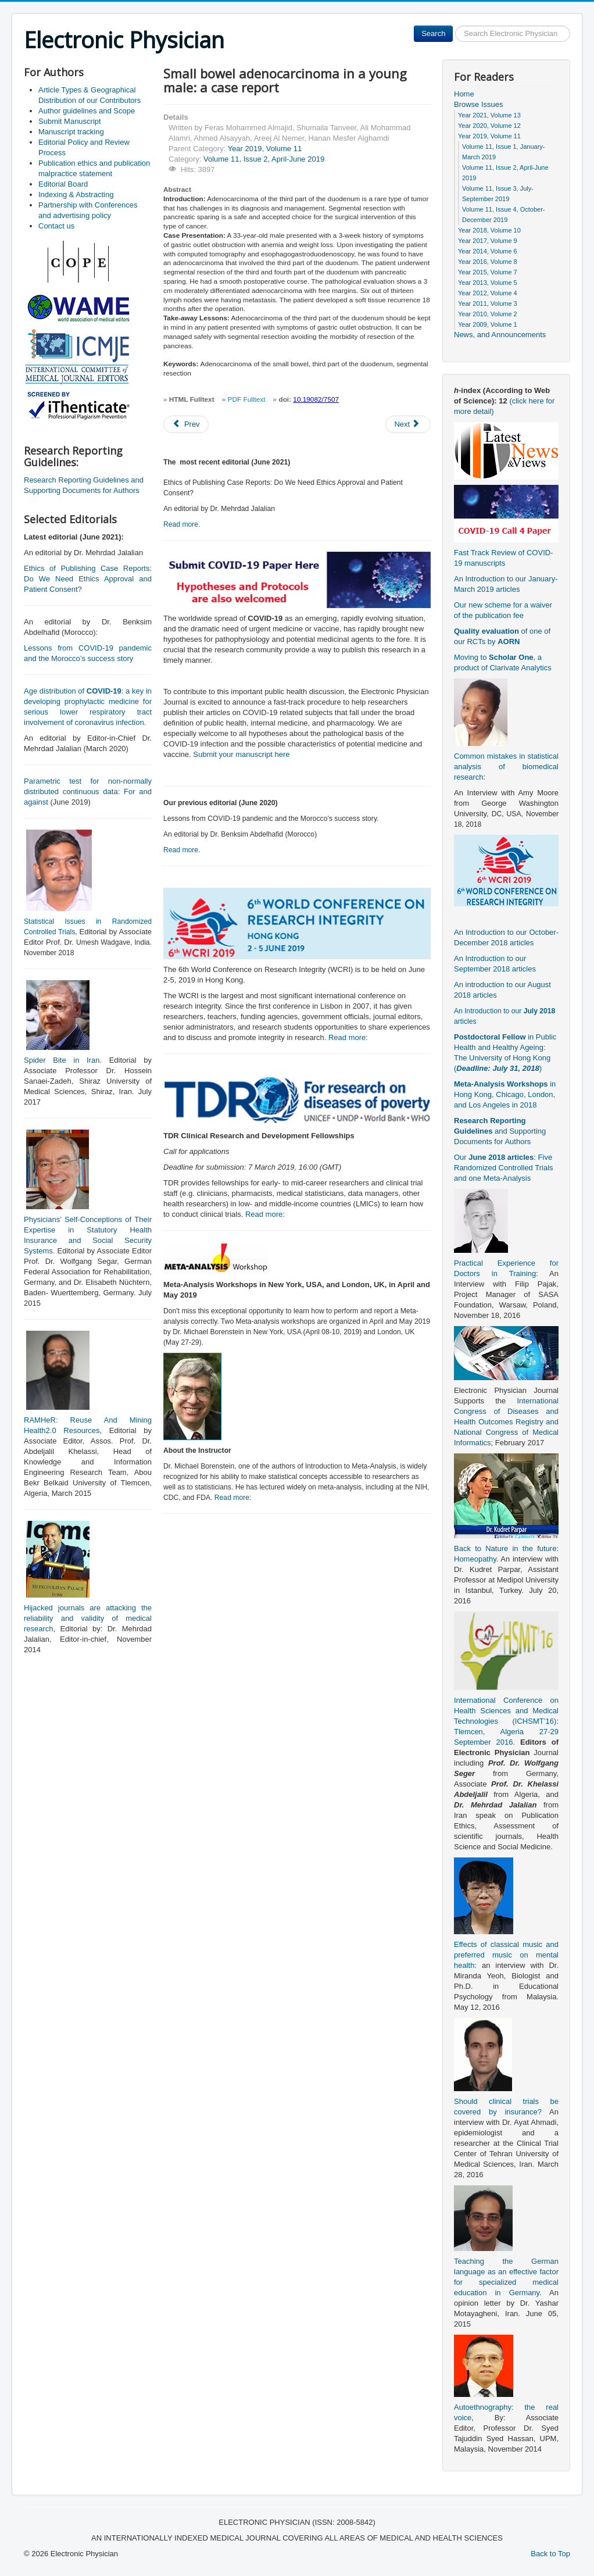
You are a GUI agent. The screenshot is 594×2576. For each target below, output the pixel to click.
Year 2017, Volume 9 (487, 240)
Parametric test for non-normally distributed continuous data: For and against (88, 791)
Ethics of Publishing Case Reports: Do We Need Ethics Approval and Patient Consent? (88, 579)
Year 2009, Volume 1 (487, 324)
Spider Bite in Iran (61, 1060)
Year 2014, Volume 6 (487, 251)
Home (464, 94)
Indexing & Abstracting (75, 194)
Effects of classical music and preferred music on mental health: (506, 1955)
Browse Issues (478, 104)
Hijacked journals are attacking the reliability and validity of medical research (88, 1618)
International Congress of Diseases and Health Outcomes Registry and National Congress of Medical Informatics (506, 1421)
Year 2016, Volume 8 (487, 261)
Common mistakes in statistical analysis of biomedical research (506, 766)
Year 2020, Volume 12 (489, 125)
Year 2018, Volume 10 (489, 230)
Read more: (348, 1037)
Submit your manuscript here (241, 754)
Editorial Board (63, 184)
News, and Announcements (500, 334)
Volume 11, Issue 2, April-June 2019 (263, 159)
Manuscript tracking (71, 131)
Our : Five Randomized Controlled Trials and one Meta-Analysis (503, 1167)
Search (433, 33)
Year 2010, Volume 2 (487, 313)
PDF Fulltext (247, 399)
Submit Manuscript (69, 121)
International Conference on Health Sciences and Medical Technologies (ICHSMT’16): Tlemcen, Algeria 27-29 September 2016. (506, 1721)
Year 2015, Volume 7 (487, 272)
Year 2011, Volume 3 (487, 303)
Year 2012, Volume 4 (487, 293)
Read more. (182, 524)
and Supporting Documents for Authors (500, 1131)
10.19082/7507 (316, 399)
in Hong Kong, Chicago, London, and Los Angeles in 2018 (505, 1094)
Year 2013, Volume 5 (487, 282)
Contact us (56, 225)
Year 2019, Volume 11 (265, 148)
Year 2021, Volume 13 (489, 115)
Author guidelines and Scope (86, 110)
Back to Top (550, 2553)
